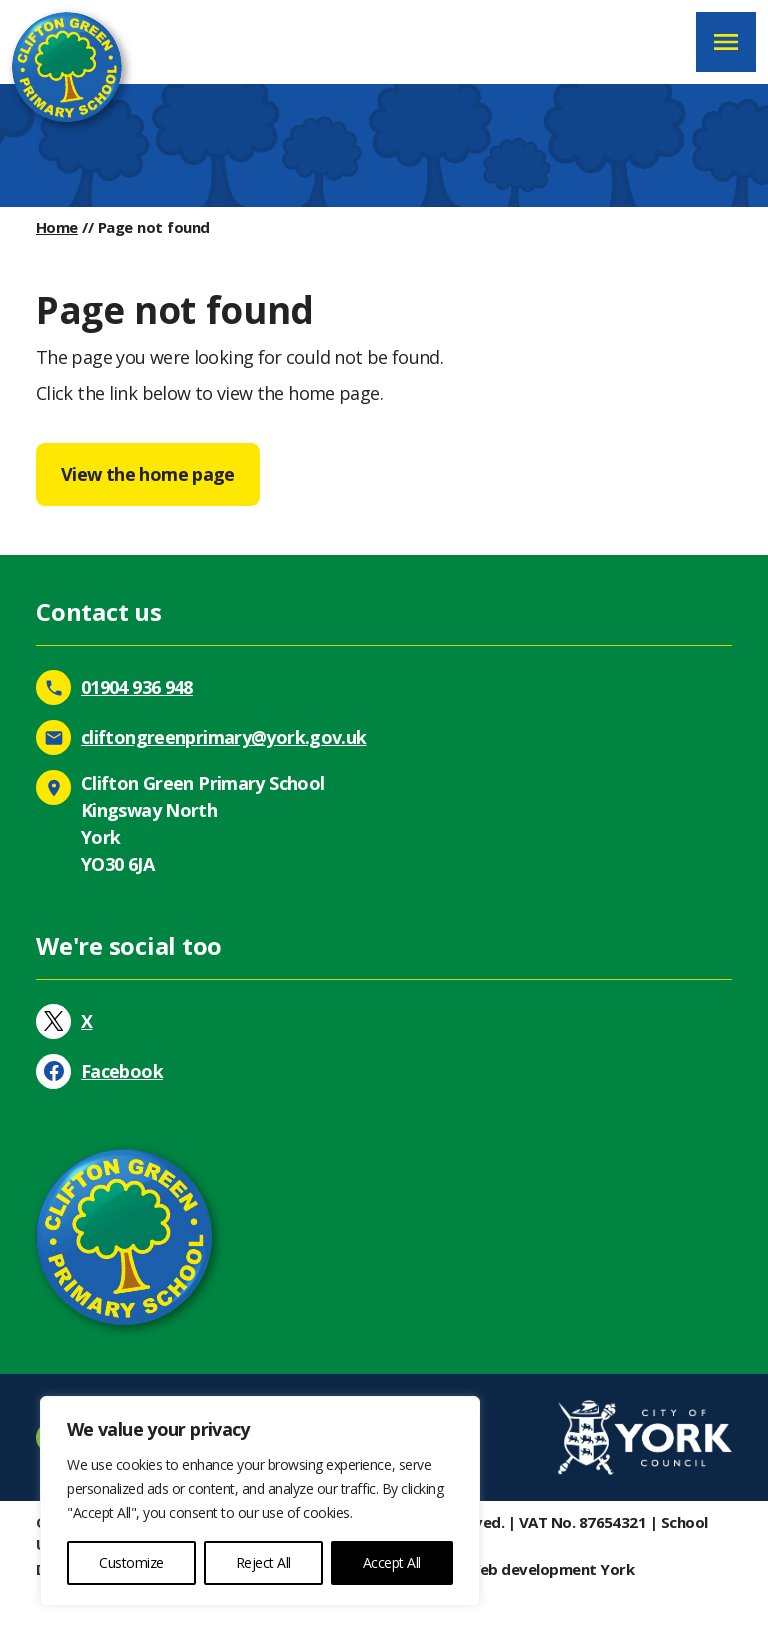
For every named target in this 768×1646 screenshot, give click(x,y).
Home (57, 227)
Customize (131, 1562)
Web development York (550, 1569)
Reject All (263, 1562)
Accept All (392, 1562)
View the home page (148, 474)
